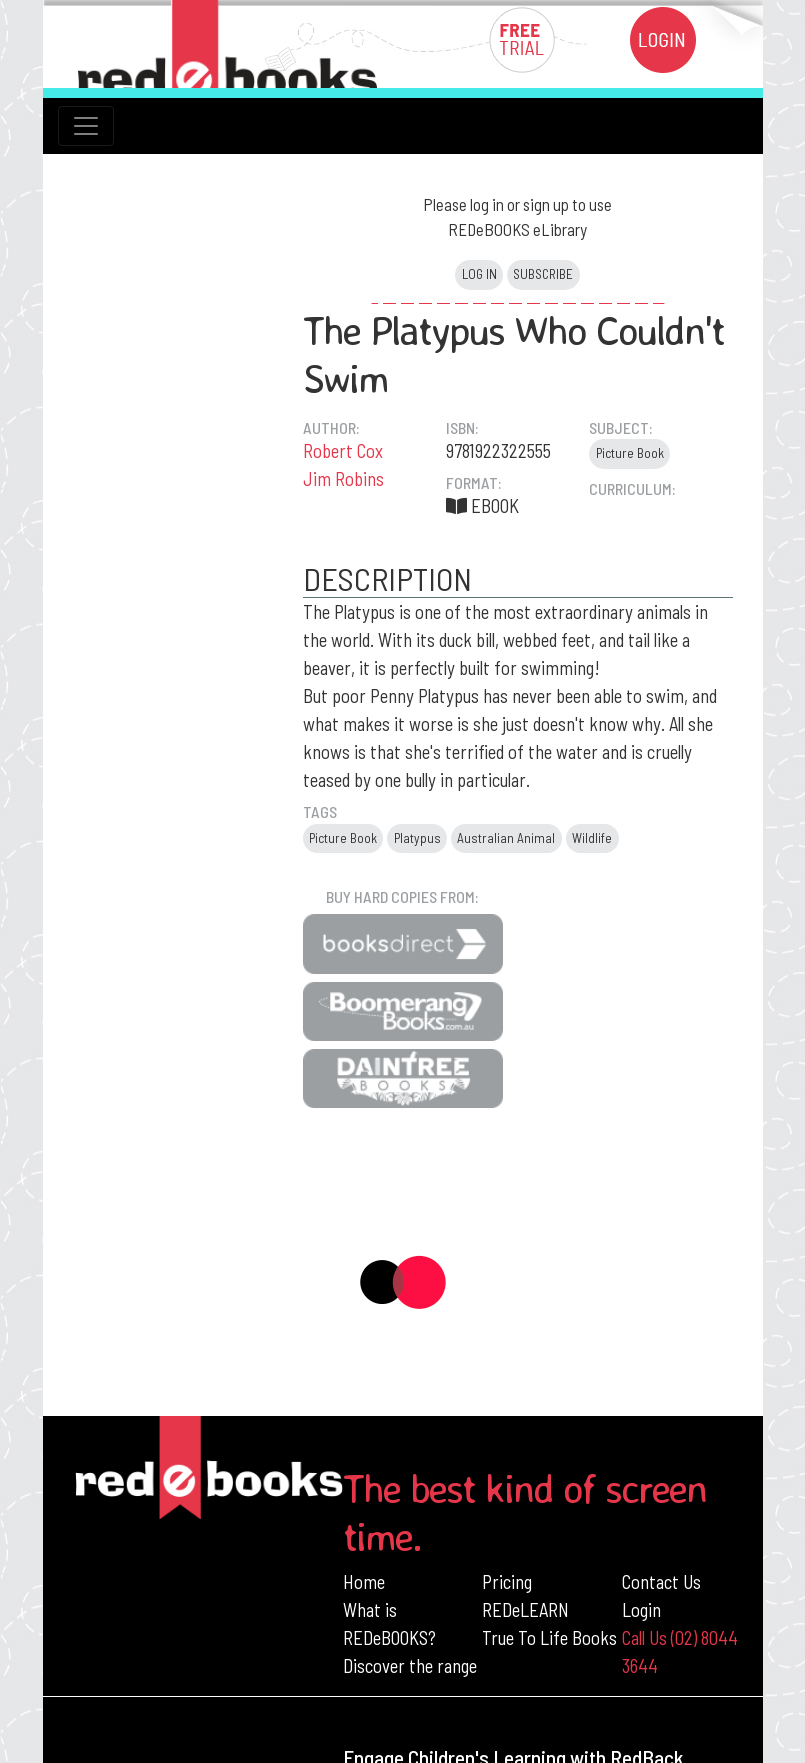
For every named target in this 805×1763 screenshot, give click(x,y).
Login (641, 1609)
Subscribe (543, 274)
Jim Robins (343, 478)
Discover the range (410, 1665)
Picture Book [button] (630, 453)
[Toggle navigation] (86, 126)
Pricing (507, 1581)
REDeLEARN (525, 1609)
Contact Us (661, 1581)
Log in (479, 274)
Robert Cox (343, 450)
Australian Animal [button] (506, 838)
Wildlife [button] (592, 838)
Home (364, 1581)
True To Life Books (549, 1637)
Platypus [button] (417, 838)
